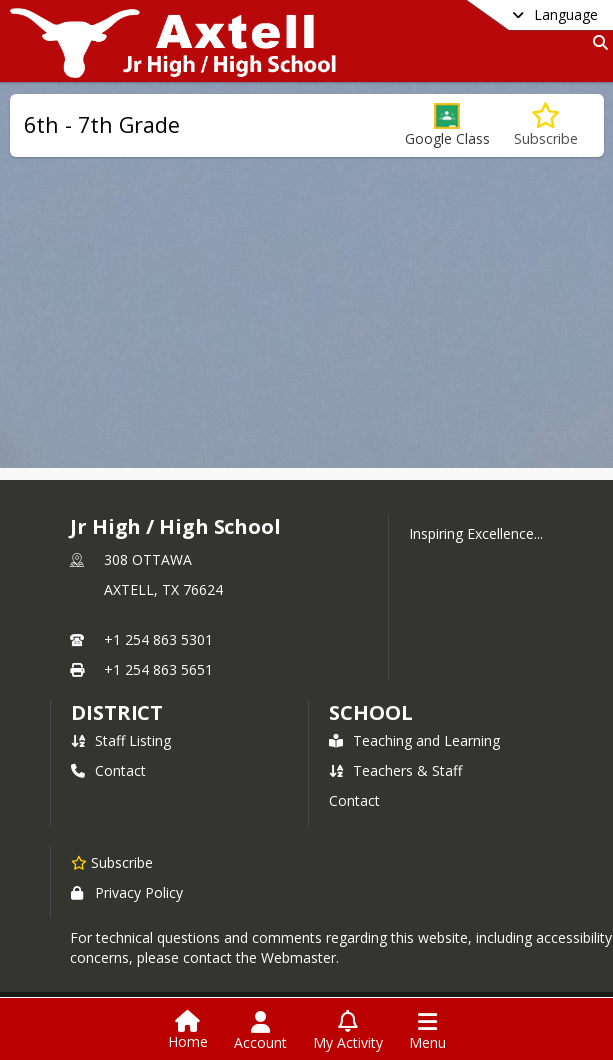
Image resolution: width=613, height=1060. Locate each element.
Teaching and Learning (414, 740)
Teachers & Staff (395, 770)
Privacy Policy (127, 892)
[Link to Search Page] (596, 42)
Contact (108, 770)
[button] (447, 125)
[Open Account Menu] (260, 1031)
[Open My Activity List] (348, 1031)
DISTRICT (117, 712)
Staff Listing (121, 740)
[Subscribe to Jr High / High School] (112, 862)
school (370, 712)
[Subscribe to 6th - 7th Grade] (546, 125)
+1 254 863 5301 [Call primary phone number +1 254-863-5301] (158, 639)
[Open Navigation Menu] (427, 1031)
